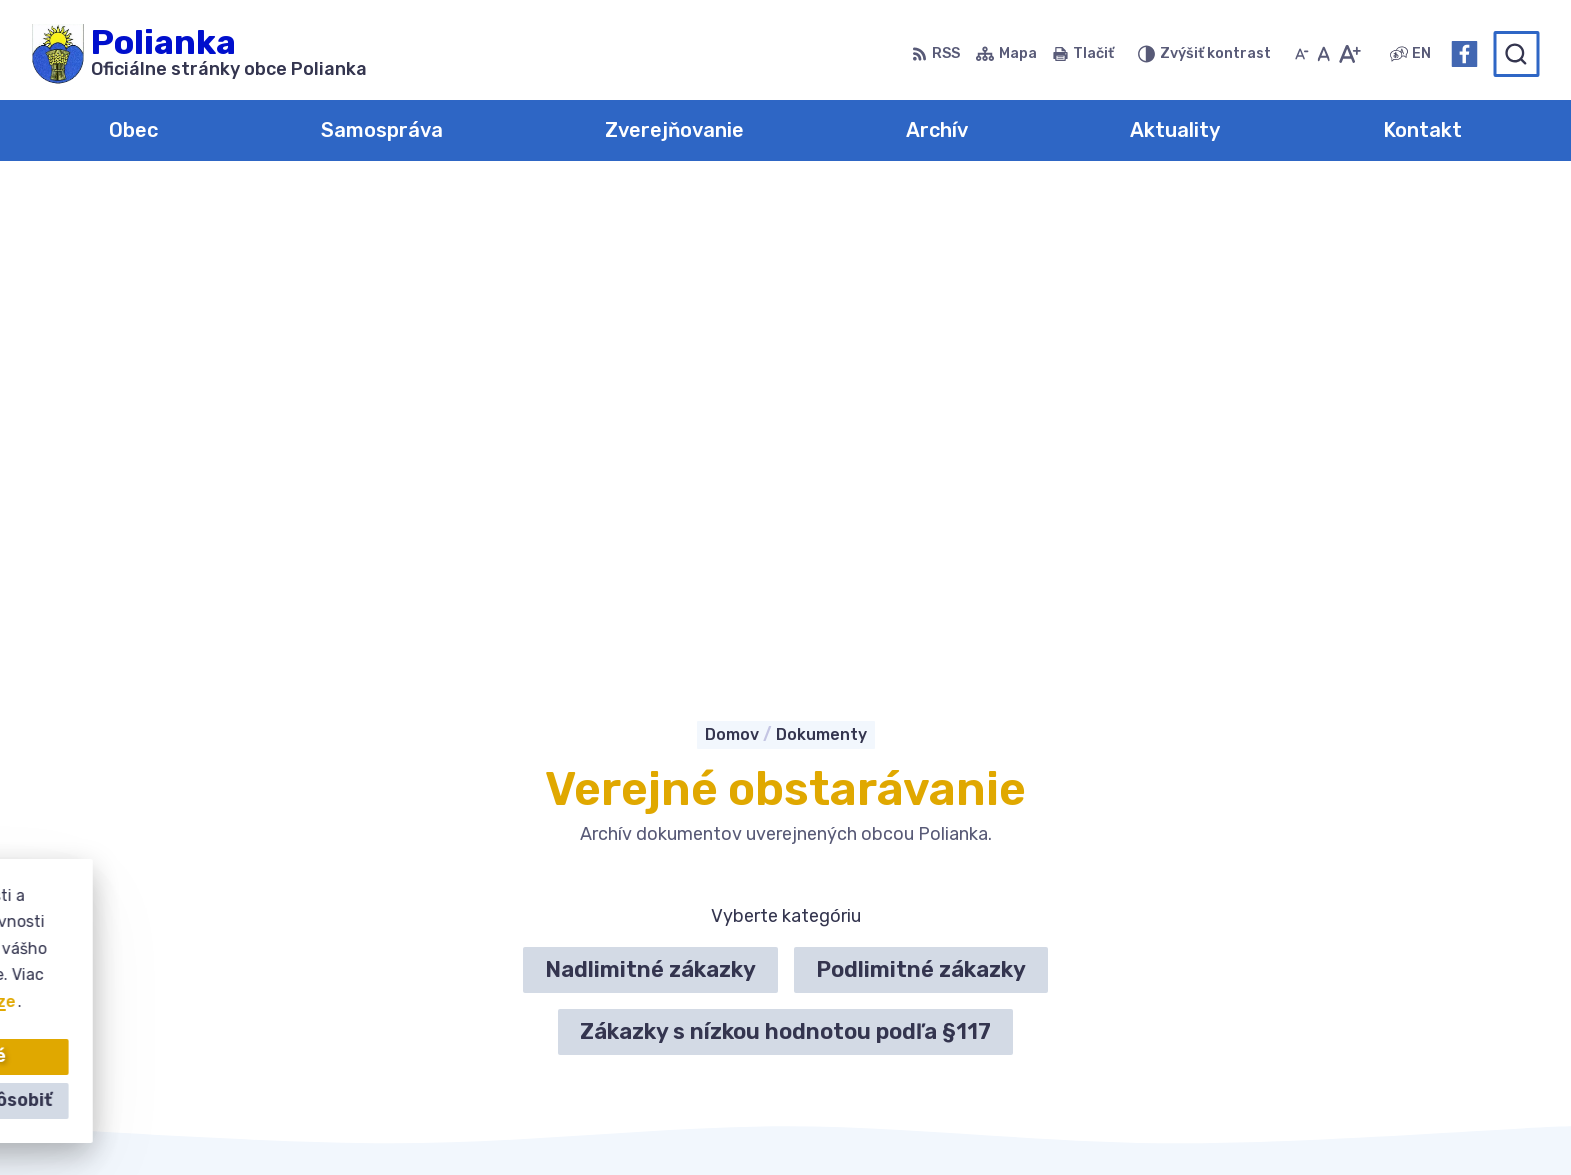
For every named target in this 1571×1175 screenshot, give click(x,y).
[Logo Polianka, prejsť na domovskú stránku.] (199, 54)
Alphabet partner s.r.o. (809, 1120)
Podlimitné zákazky (921, 486)
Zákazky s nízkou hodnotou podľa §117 (785, 548)
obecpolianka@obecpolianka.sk (1309, 988)
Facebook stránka (1258, 1011)
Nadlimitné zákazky (650, 486)
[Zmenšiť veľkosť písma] (1302, 54)
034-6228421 (1240, 966)
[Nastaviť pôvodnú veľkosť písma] (1323, 54)
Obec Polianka (1103, 1120)
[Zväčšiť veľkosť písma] (1349, 54)
